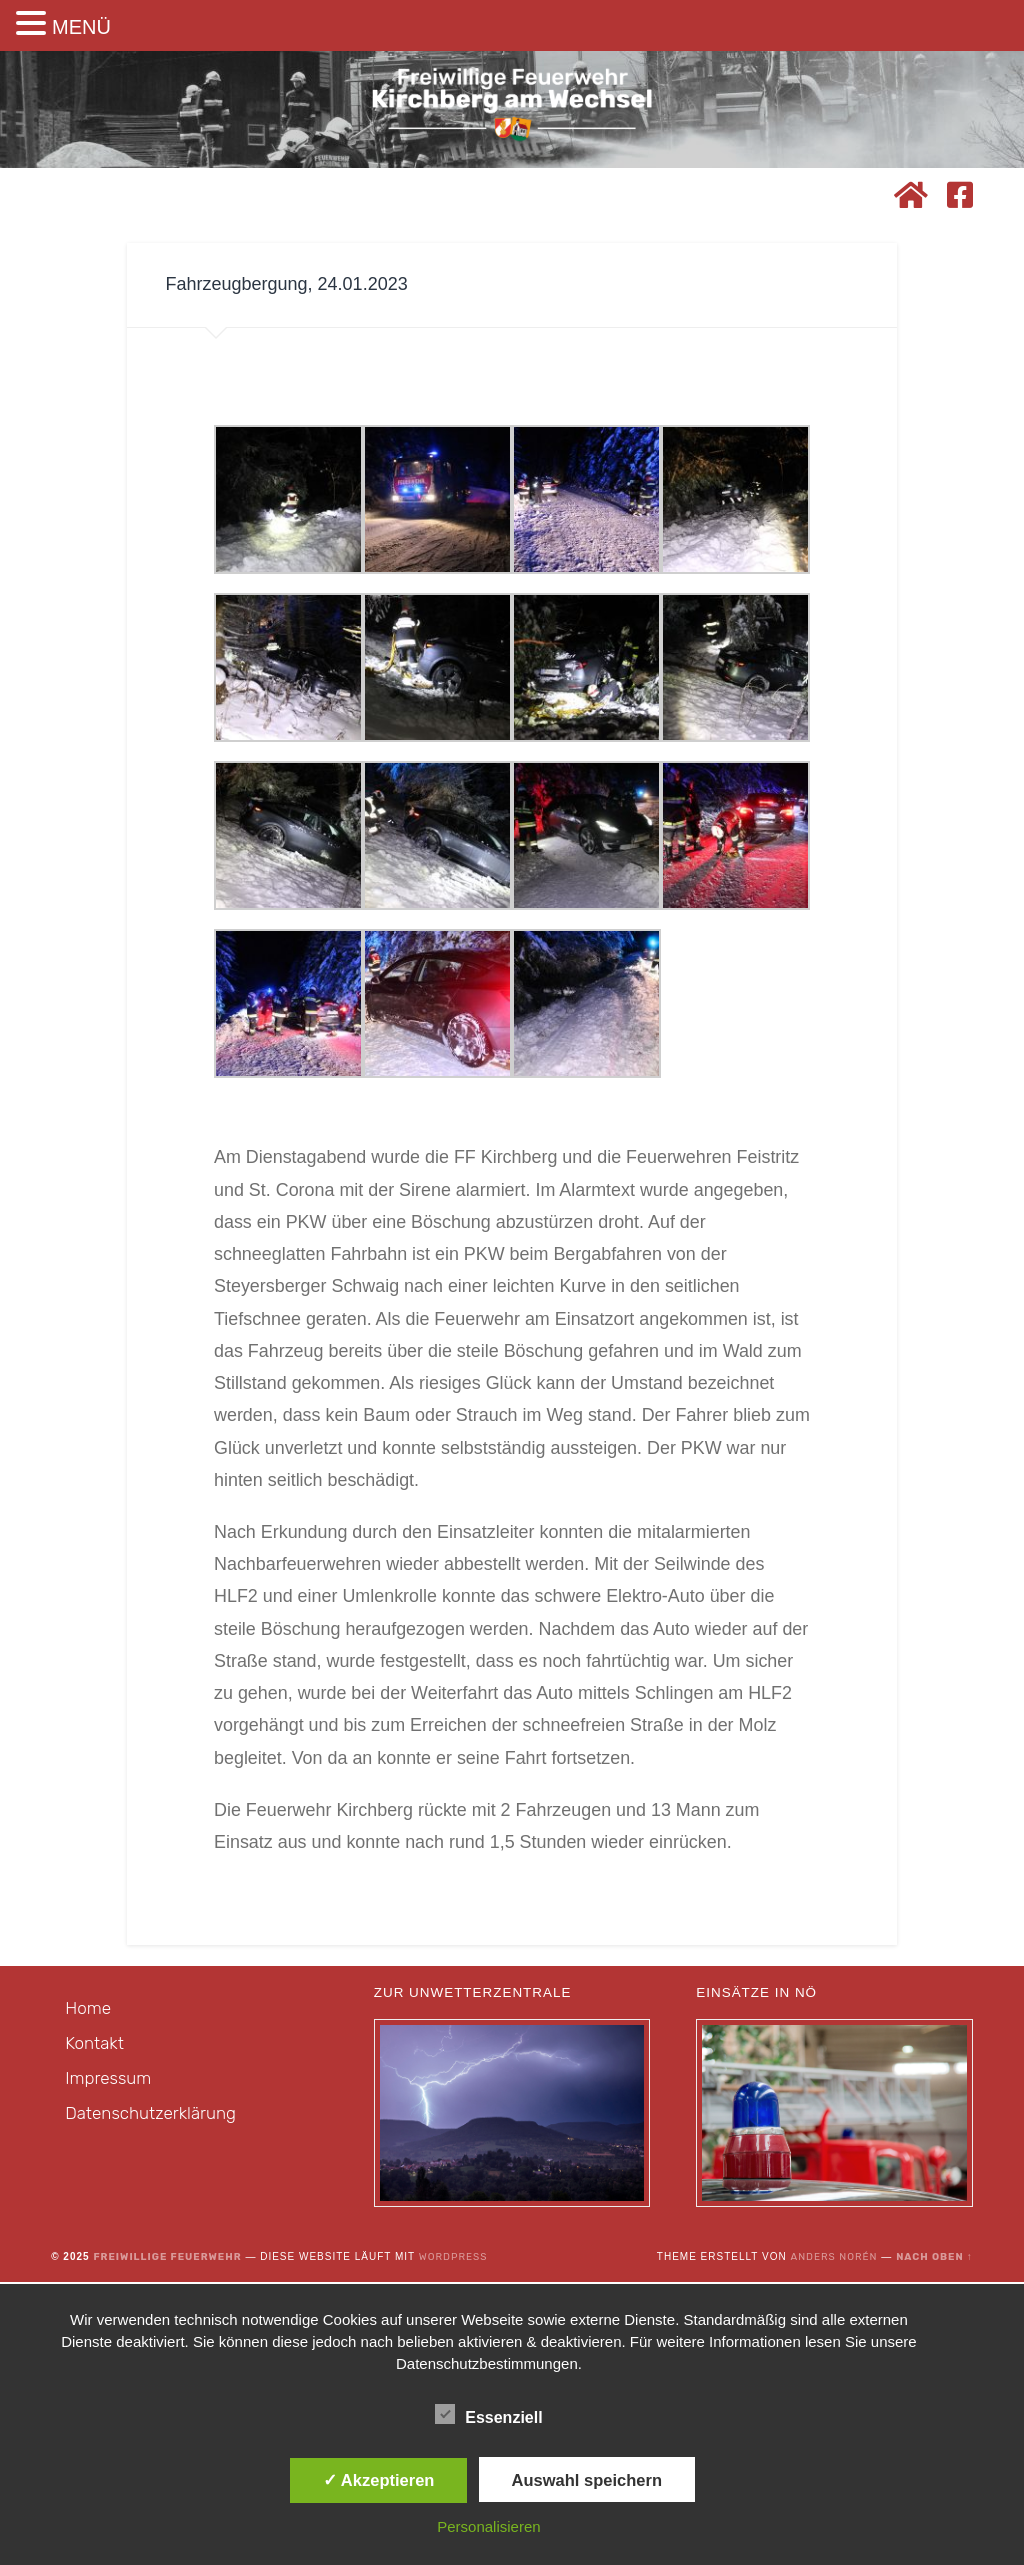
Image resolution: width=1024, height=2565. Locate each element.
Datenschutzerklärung (150, 2115)
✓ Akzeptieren (379, 2480)
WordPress (453, 2259)
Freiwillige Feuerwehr (167, 2259)
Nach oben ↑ (934, 2259)
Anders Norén (833, 2259)
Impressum (108, 2080)
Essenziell (488, 2415)
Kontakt (94, 2045)
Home (88, 2010)
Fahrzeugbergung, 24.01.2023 (286, 283)
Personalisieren (488, 2526)
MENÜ (81, 27)
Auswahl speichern (587, 2480)
